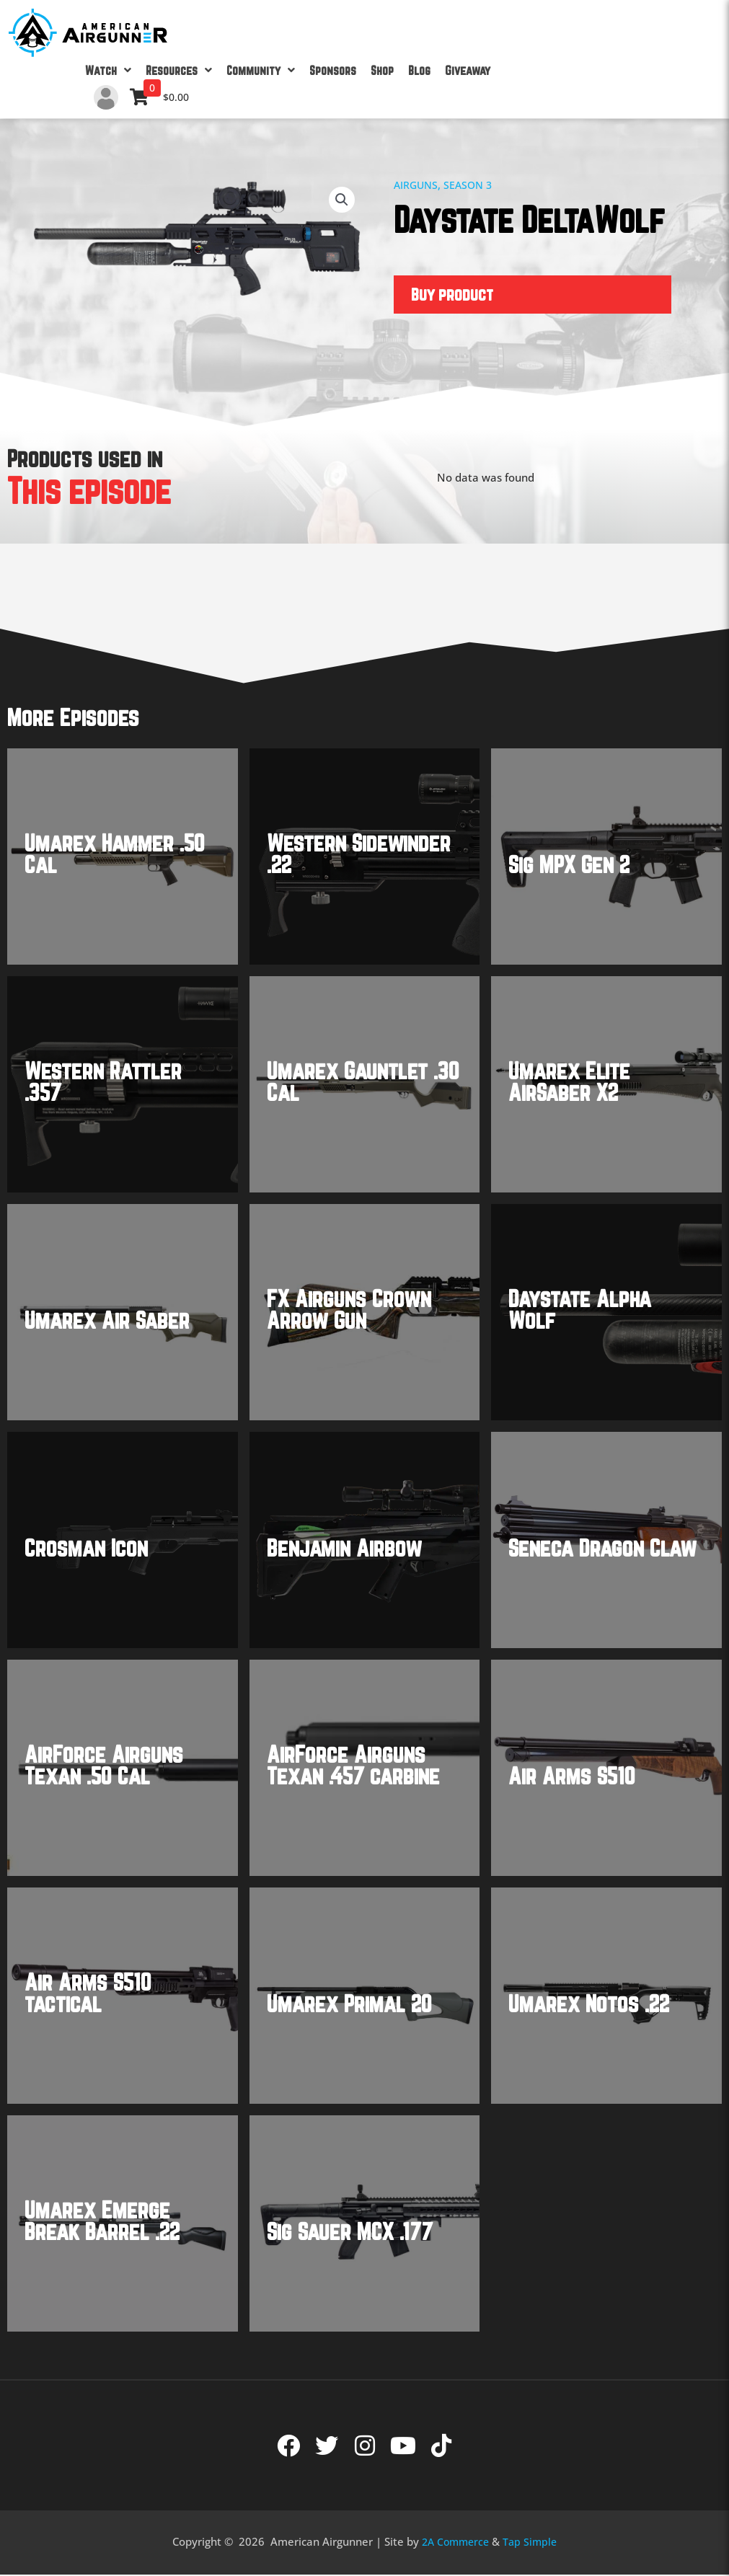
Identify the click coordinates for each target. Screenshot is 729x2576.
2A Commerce (454, 2543)
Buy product (453, 295)
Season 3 (472, 184)
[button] (341, 200)
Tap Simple (532, 2543)
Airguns (417, 184)
